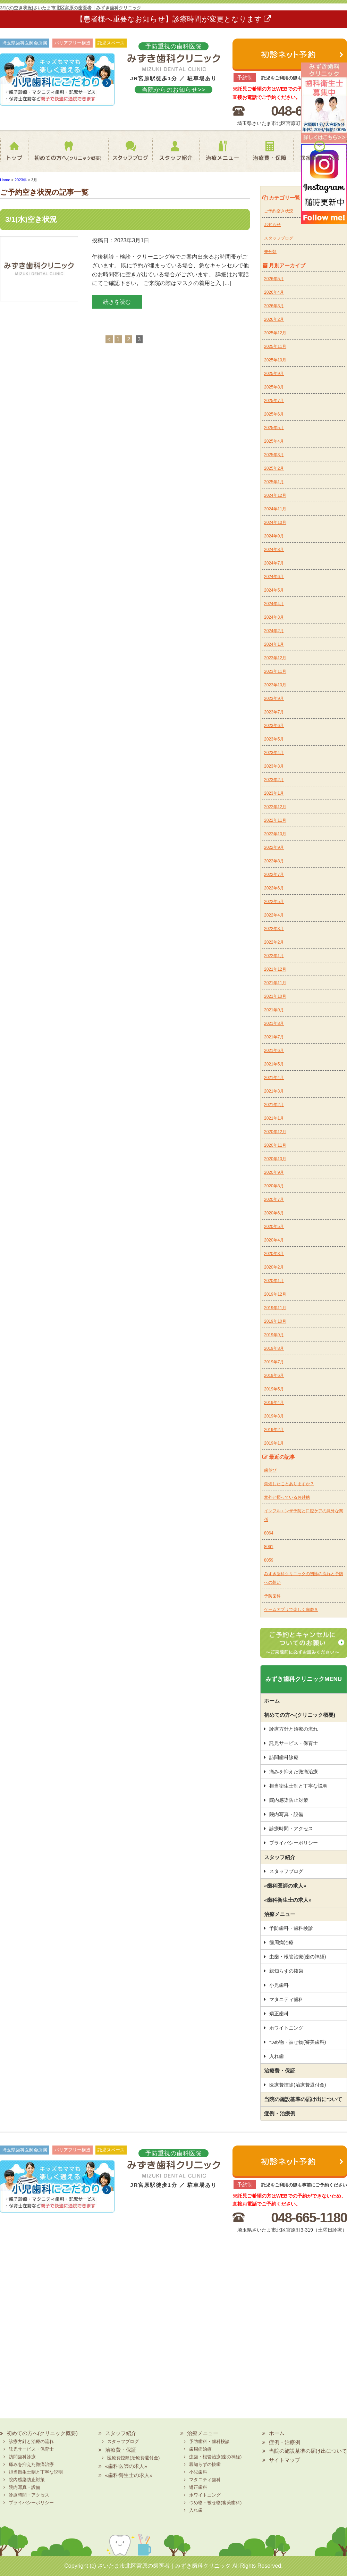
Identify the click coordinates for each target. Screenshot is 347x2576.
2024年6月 (274, 576)
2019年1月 (274, 1443)
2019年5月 (274, 1389)
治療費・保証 (269, 155)
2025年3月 (274, 454)
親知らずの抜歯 (286, 1971)
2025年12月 (275, 333)
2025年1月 (274, 481)
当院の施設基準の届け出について (303, 2099)
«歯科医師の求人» (285, 1886)
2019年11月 (275, 1307)
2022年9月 (274, 847)
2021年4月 (274, 1077)
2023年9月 (274, 698)
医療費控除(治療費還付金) (297, 2085)
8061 (268, 1546)
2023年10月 (275, 685)
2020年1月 (274, 1280)
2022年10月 (275, 833)
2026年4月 (274, 292)
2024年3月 (274, 617)
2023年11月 (275, 671)
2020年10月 (275, 1158)
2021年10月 (275, 996)
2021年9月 (274, 1009)
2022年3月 (274, 928)
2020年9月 (274, 1172)
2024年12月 (275, 495)
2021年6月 (274, 1050)
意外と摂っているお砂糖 (287, 1497)
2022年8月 (274, 861)
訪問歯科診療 (283, 1757)
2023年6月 (274, 725)
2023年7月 (274, 712)
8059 (268, 1560)
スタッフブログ (124, 155)
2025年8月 (274, 387)
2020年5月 (274, 1226)
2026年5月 (274, 278)
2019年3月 (274, 1416)
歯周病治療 (281, 1942)
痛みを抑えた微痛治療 (293, 1771)
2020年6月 (274, 1213)
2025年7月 (274, 400)
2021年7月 (274, 1037)
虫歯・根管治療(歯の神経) (297, 1956)
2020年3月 (274, 1253)
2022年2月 (274, 942)
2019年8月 (274, 1348)
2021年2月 (274, 1104)
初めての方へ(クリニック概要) (66, 155)
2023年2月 (274, 779)
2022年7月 (274, 874)
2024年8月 (274, 549)
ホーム (15, 155)
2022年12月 (275, 806)
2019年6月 (274, 1375)
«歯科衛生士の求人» (288, 1900)
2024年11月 (275, 509)
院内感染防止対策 (288, 1800)
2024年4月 (274, 603)
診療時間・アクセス (291, 1828)
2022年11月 (275, 820)
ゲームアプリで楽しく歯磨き (291, 1609)
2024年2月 (274, 630)
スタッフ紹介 (172, 155)
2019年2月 (274, 1429)
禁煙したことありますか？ (289, 1483)
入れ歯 (276, 2056)
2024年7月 (274, 563)
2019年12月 (275, 1294)
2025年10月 (275, 360)
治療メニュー (221, 155)
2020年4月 (274, 1240)
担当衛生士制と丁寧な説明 (298, 1786)
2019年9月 (274, 1334)
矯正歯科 (279, 2013)
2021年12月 (275, 969)
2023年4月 (274, 752)
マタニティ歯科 (286, 1999)
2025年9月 (274, 373)
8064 (268, 1533)
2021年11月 (275, 982)
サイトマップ (284, 2460)
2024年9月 (274, 536)
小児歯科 (279, 1985)
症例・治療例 (279, 2113)
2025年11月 (275, 346)
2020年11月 (275, 1145)
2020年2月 (274, 1267)
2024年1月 (274, 644)
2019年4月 (274, 1402)
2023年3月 (274, 766)
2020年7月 (274, 1199)
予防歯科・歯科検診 (291, 1928)
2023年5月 (274, 739)
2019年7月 (274, 1362)
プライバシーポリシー (293, 1843)
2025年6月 (274, 414)
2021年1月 (274, 1118)
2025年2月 (274, 468)
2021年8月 (274, 1023)
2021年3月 (274, 1091)
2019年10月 (275, 1321)
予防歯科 (272, 1596)
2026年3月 (274, 305)
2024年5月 (274, 590)
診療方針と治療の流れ (293, 1729)
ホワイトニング (286, 2028)
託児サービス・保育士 (293, 1743)
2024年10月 (275, 522)
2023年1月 (274, 793)
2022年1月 (274, 955)
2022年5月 (274, 901)
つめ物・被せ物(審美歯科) (297, 2042)
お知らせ (272, 224)
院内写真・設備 (286, 1814)
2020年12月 (275, 1131)
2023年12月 (275, 657)
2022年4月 (274, 915)
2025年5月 (274, 427)
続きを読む (117, 302)
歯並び (270, 1470)
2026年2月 (274, 319)
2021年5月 (274, 1064)
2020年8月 (274, 1186)
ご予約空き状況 (278, 211)
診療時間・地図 (320, 155)
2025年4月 (274, 441)
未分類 (270, 251)
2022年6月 (274, 888)
